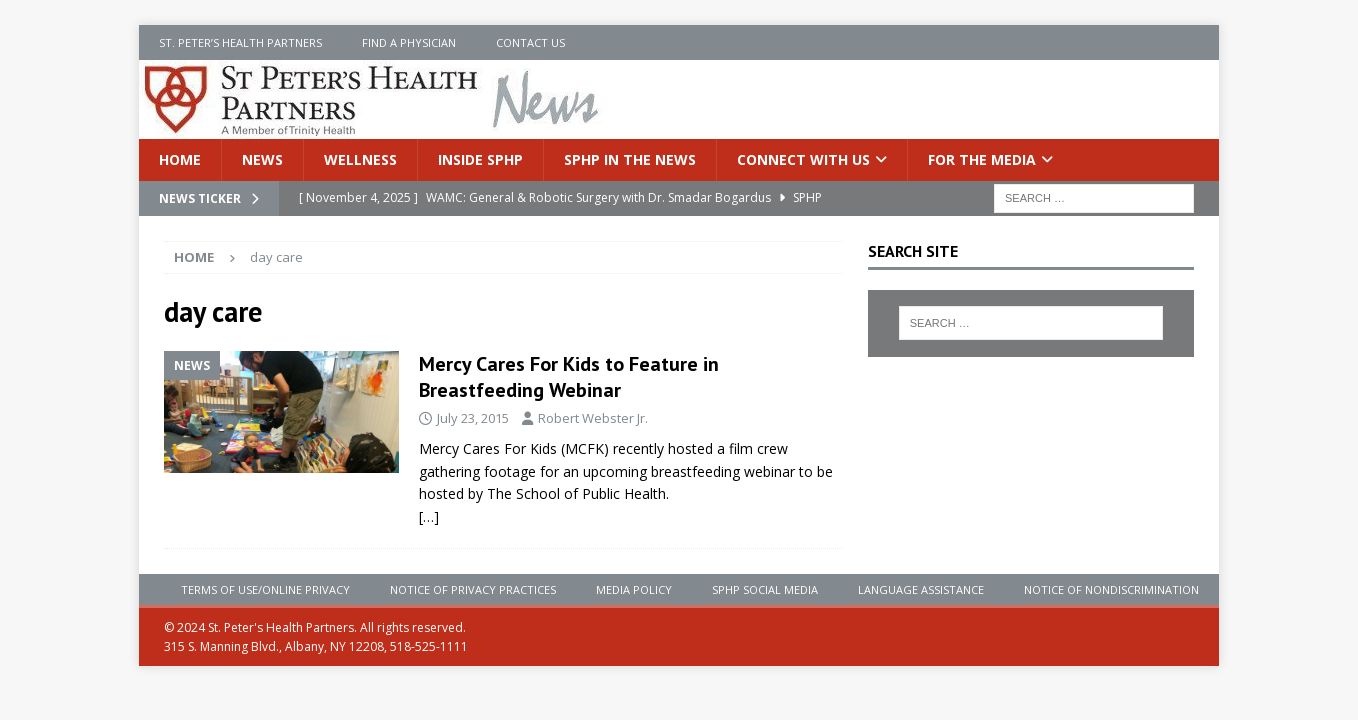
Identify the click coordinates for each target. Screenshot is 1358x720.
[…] (429, 516)
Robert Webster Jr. (593, 418)
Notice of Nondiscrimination (1111, 589)
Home (180, 159)
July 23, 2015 (473, 418)
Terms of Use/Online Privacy (265, 589)
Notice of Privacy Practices (473, 589)
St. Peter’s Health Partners (240, 42)
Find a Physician (409, 42)
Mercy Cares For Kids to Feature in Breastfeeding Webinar (569, 377)
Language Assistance (921, 589)
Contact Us (530, 42)
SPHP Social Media (765, 589)
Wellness (360, 159)
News (262, 159)
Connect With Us (803, 159)
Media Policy (634, 589)
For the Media (982, 159)
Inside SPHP (480, 159)
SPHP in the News (630, 159)
